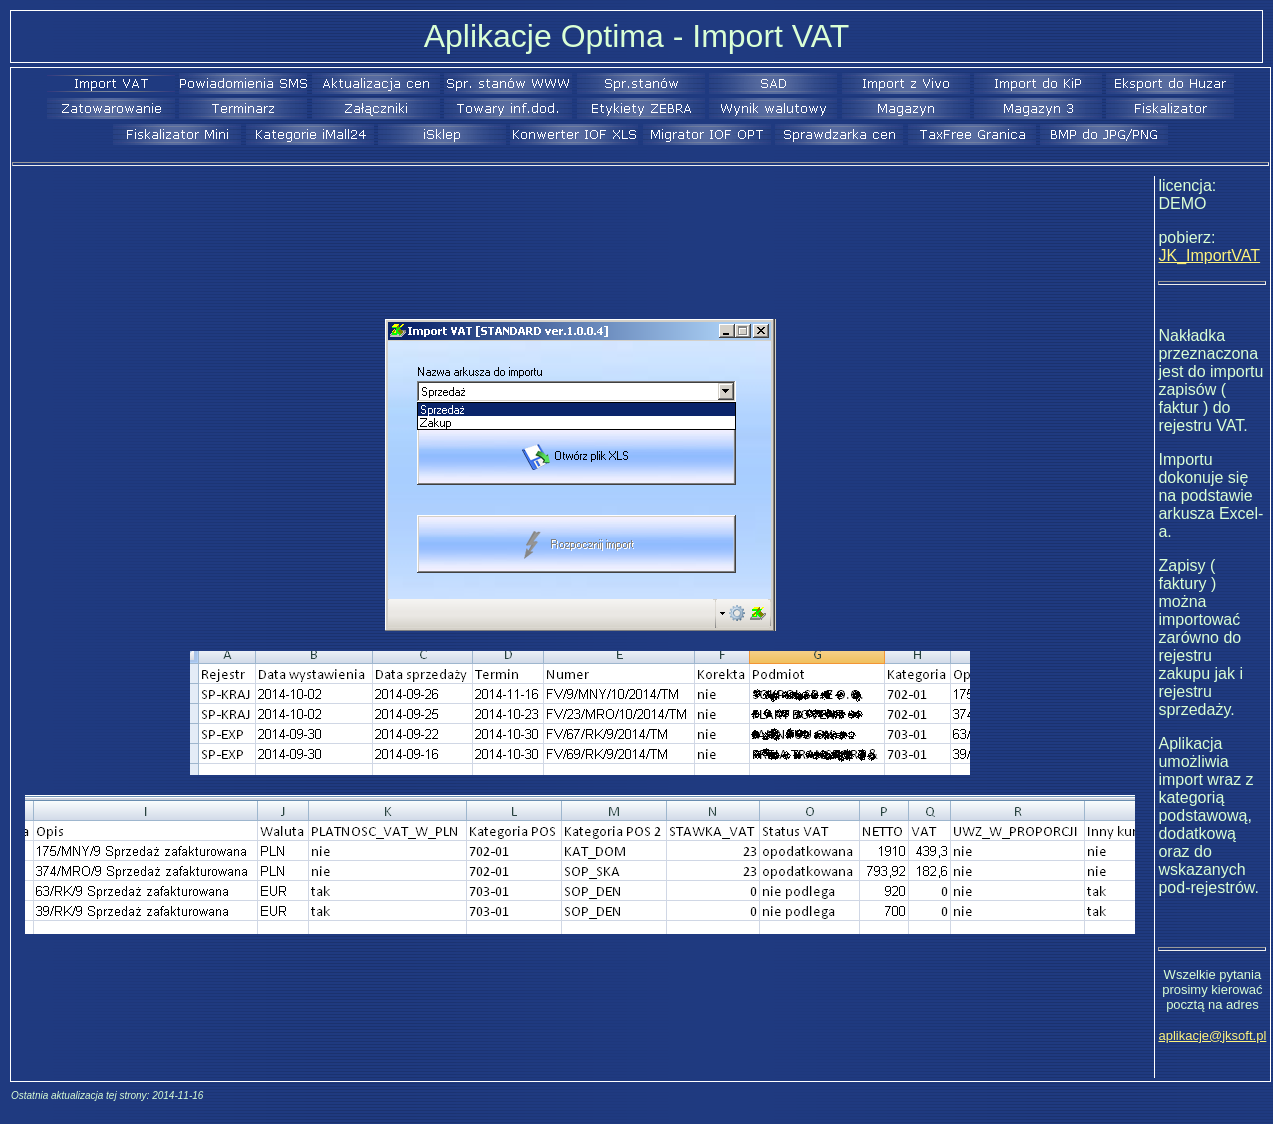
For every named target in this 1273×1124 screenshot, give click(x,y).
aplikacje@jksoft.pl (1212, 1035)
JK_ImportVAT (1209, 255)
